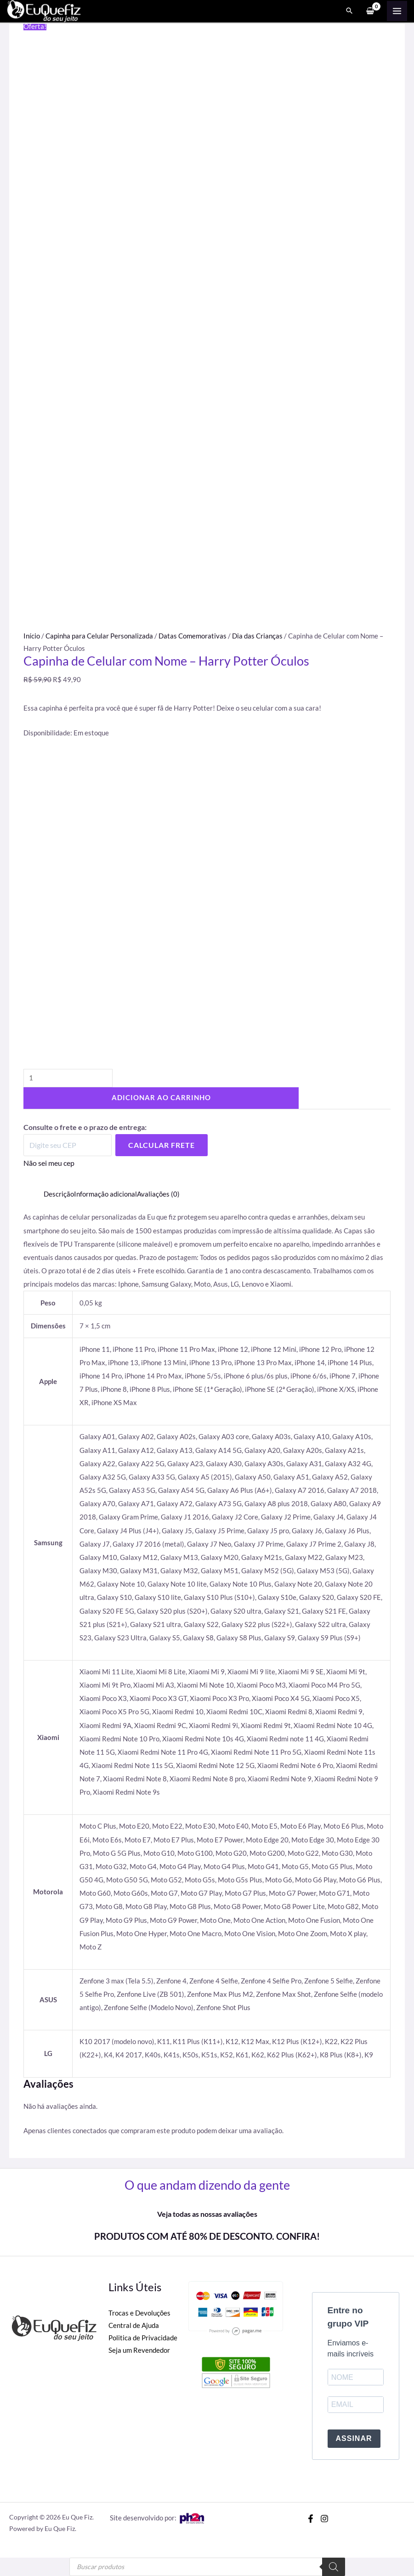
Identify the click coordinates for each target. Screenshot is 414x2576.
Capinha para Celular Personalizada (99, 636)
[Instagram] (324, 2518)
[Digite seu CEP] (67, 1145)
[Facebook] (310, 2518)
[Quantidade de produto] (68, 1078)
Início (31, 636)
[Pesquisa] (333, 2567)
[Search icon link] (349, 12)
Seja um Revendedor (139, 2350)
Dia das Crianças (257, 636)
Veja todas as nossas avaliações (207, 2213)
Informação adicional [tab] (105, 1194)
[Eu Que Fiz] (46, 11)
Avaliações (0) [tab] (158, 1194)
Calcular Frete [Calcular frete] (161, 1145)
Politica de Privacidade (142, 2338)
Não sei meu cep (48, 1162)
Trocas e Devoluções (139, 2313)
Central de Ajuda (133, 2325)
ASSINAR (354, 2438)
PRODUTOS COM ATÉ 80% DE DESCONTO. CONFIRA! (207, 2236)
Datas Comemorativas (193, 636)
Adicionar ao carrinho (161, 1098)
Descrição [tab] (59, 1194)
